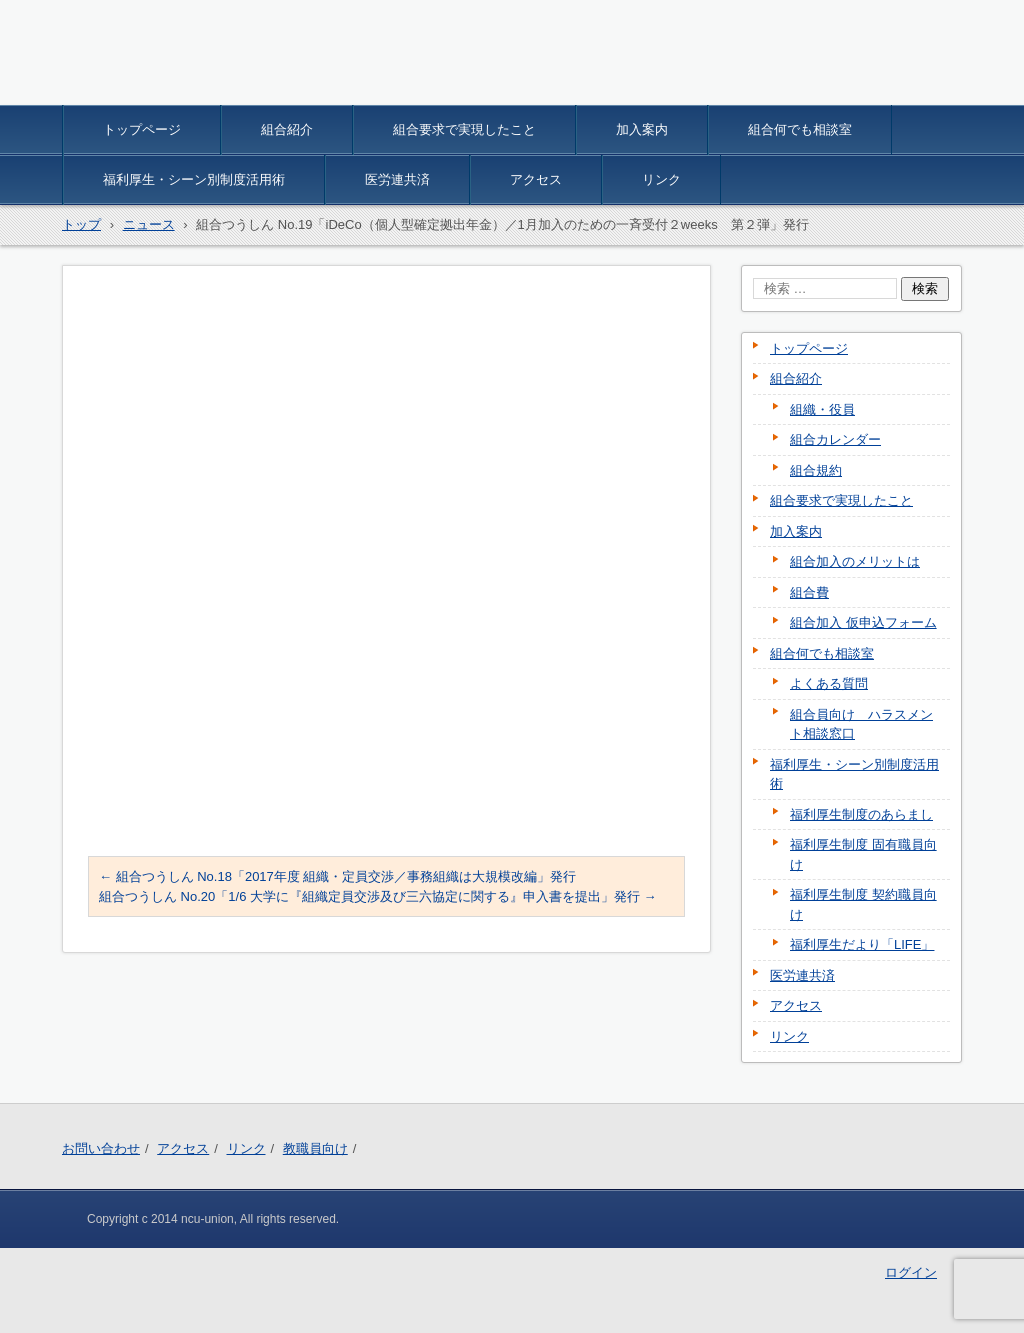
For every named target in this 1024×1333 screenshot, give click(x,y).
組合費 (809, 592)
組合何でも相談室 (800, 129)
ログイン (911, 1272)
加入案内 (642, 129)
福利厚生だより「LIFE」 (862, 944)
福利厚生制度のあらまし (861, 814)
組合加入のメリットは (855, 561)
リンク (661, 179)
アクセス (536, 179)
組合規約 (816, 470)
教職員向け (315, 1148)
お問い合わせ (101, 1148)
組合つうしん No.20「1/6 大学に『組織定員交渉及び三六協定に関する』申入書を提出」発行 (378, 896)
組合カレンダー (835, 439)
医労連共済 (397, 179)
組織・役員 (822, 409)
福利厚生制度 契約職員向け (863, 904)
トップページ (142, 129)
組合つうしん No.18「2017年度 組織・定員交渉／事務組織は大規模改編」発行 (337, 876)
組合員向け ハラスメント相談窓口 (861, 724)
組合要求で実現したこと (464, 129)
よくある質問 (829, 683)
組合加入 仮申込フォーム (863, 622)
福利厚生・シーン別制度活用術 (194, 179)
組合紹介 (287, 129)
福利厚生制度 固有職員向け (863, 854)
